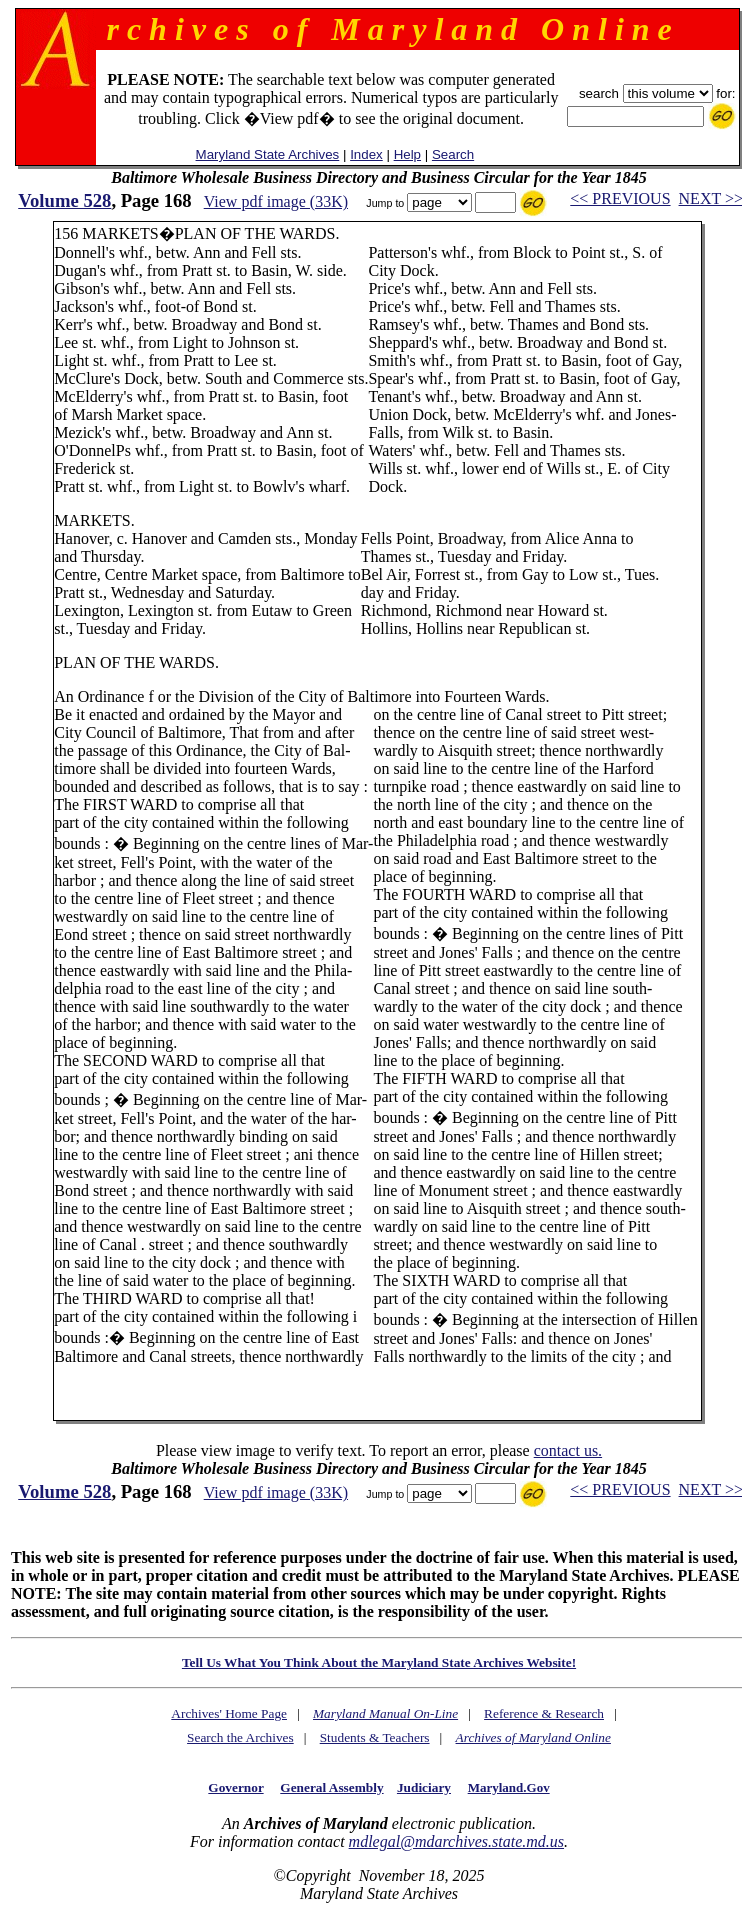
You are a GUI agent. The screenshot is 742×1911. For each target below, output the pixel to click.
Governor (235, 1787)
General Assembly (331, 1787)
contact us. (568, 1450)
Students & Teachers (375, 1737)
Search (453, 154)
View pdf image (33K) (276, 201)
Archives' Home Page (229, 1713)
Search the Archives (240, 1737)
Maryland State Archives (268, 154)
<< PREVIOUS (620, 198)
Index (366, 154)
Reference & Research (544, 1713)
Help (407, 154)
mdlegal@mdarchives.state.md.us (456, 1841)
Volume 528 (64, 200)
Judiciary (424, 1787)
